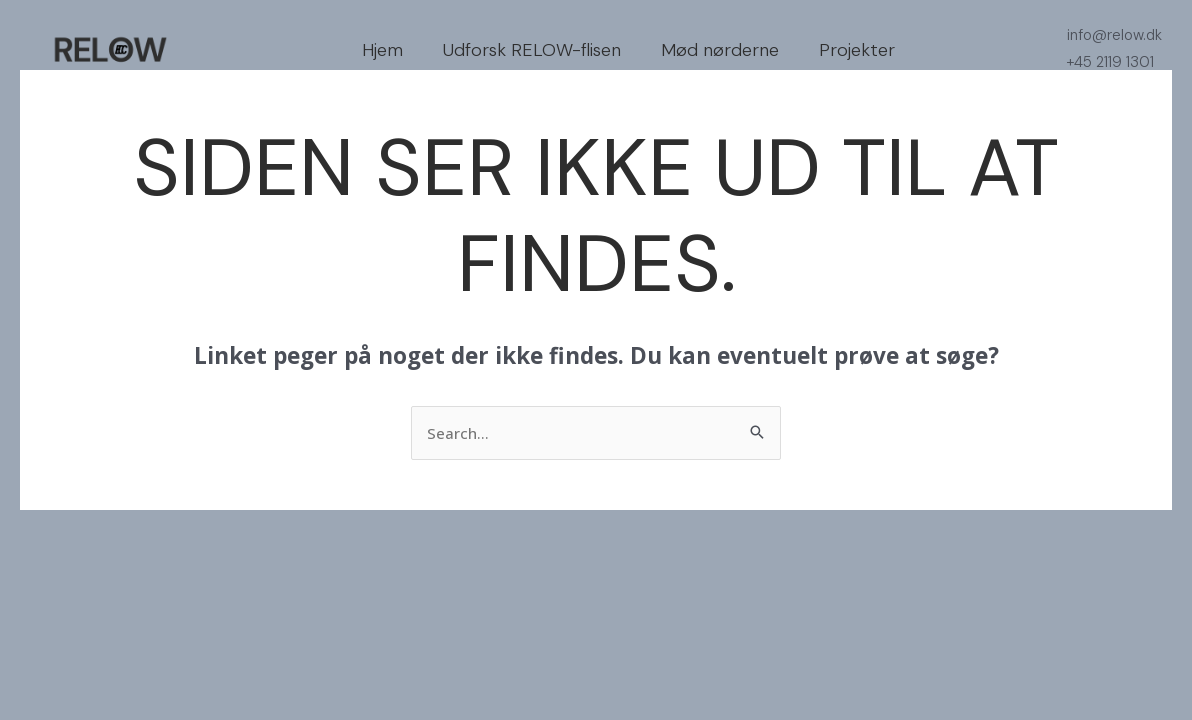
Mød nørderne (720, 50)
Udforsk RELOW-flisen (532, 50)
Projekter (857, 50)
